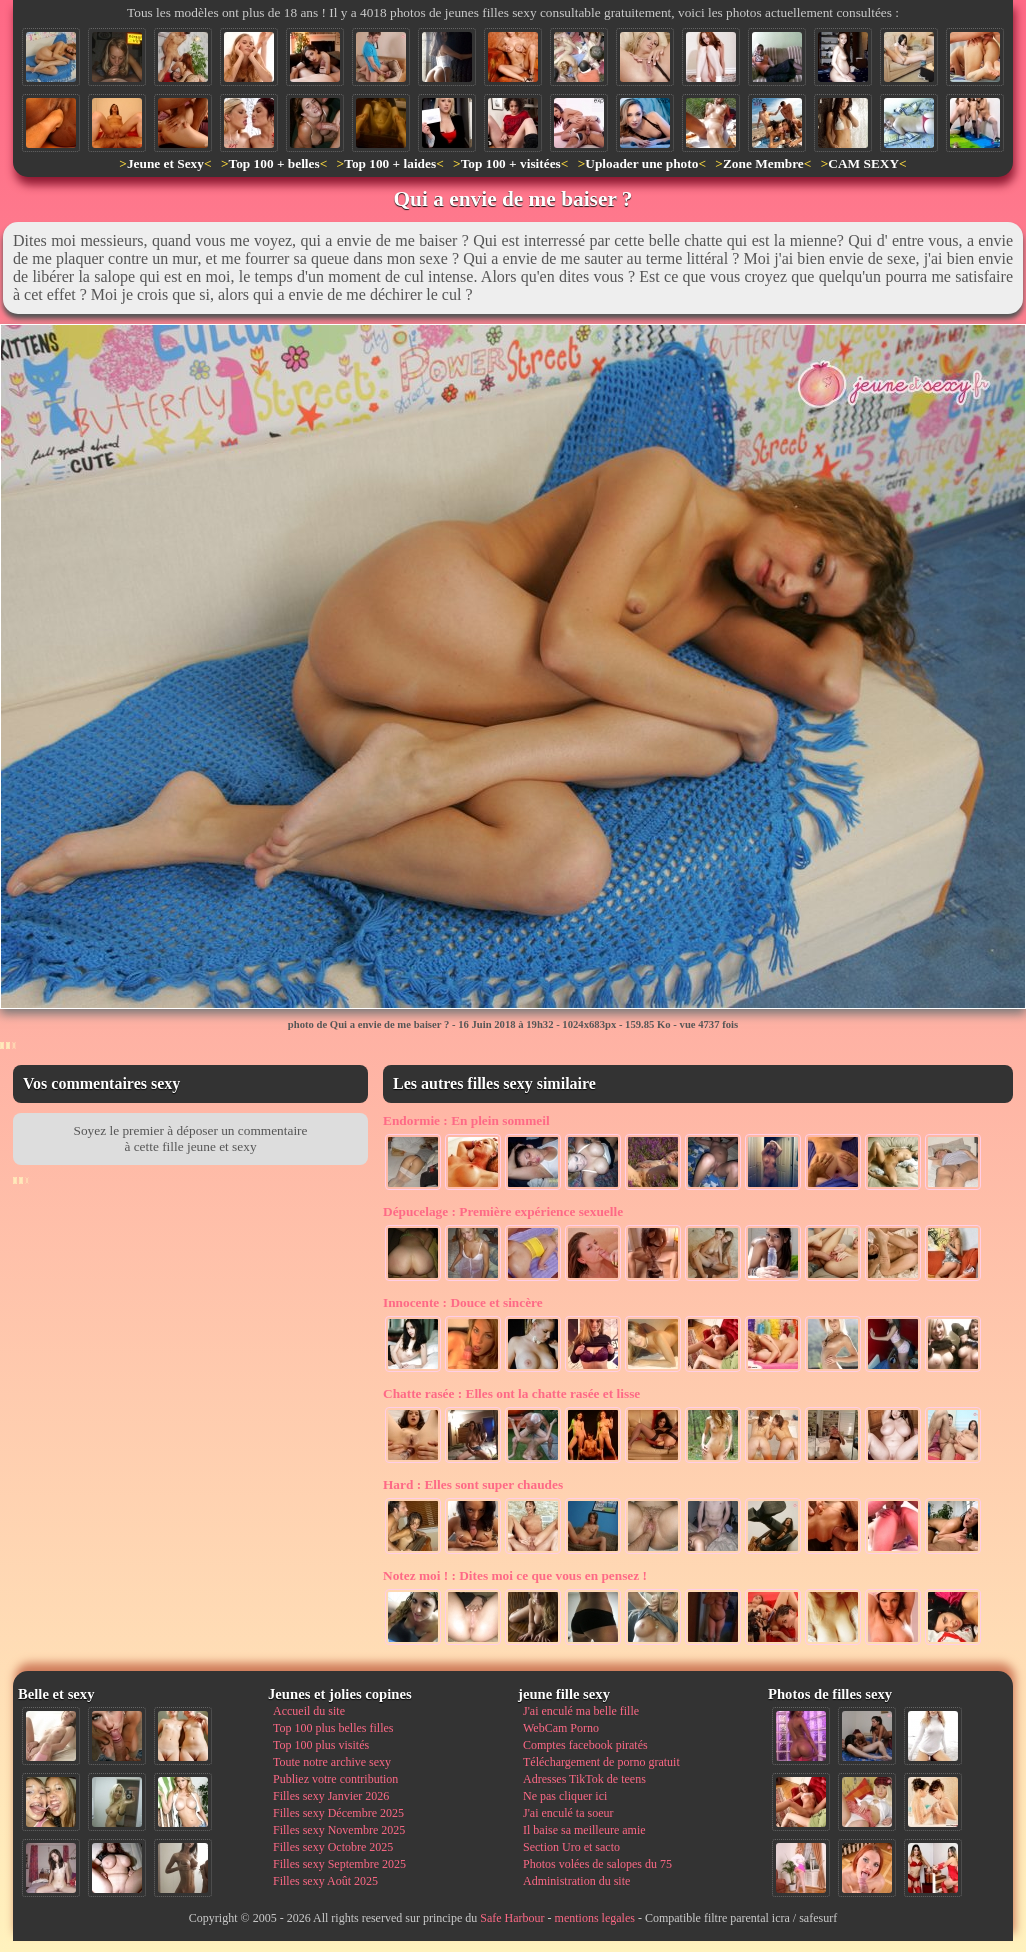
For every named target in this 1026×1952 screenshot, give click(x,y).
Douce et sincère (463, 1302)
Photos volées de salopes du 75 (597, 1864)
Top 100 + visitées (511, 163)
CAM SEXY (863, 163)
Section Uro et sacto (571, 1847)
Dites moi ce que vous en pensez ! (515, 1575)
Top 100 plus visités (321, 1745)
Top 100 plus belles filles (333, 1728)
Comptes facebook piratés (585, 1745)
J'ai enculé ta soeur (568, 1813)
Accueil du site (309, 1711)
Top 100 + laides (390, 163)
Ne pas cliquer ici (565, 1796)
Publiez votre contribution (335, 1779)
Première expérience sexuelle (503, 1211)
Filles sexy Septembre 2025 (339, 1864)
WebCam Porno (561, 1728)
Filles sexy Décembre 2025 (338, 1813)
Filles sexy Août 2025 (325, 1881)
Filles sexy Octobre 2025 (333, 1847)
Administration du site (576, 1881)
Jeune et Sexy (165, 163)
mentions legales (595, 1918)
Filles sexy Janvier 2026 (331, 1796)
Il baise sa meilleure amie (584, 1830)
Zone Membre (763, 163)
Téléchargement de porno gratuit (601, 1762)
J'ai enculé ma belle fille (581, 1711)
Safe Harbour (512, 1918)
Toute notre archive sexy (332, 1762)
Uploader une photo (641, 163)
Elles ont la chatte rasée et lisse (511, 1393)
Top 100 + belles (273, 163)
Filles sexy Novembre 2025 (339, 1830)
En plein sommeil (466, 1120)
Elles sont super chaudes (473, 1484)
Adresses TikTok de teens (584, 1779)
